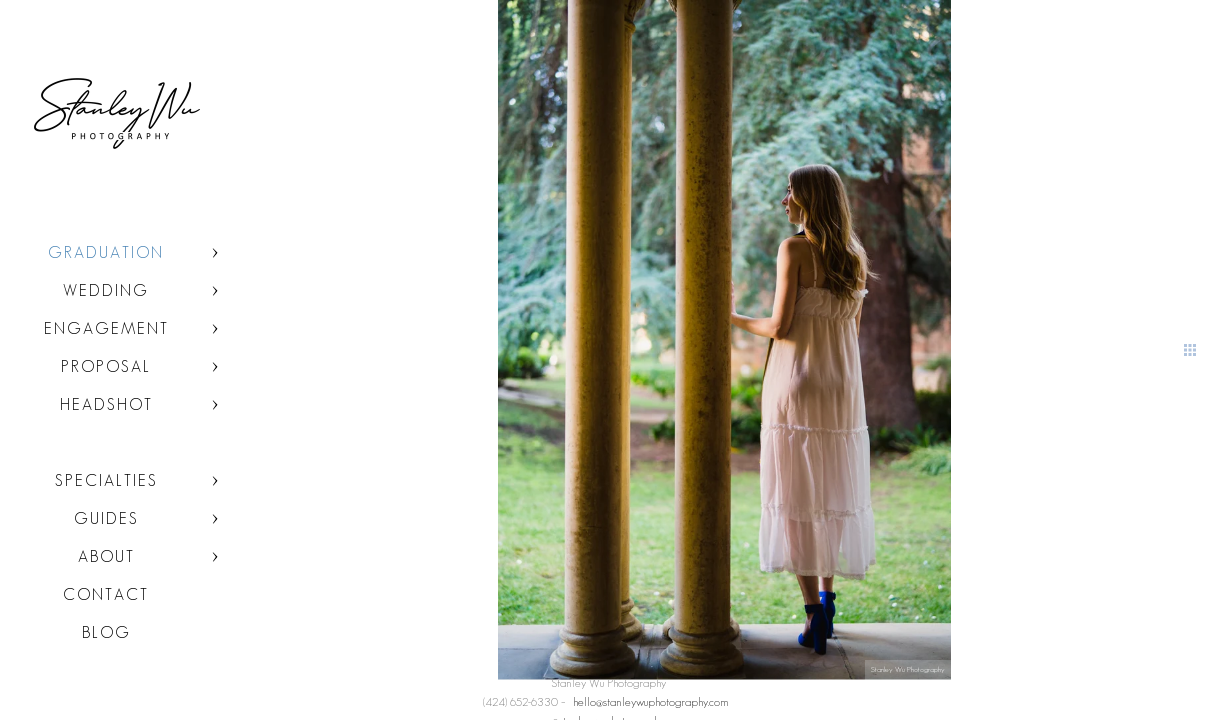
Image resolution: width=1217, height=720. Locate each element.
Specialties (106, 480)
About (106, 556)
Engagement (106, 328)
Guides (106, 518)
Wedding (106, 290)
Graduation (106, 252)
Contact (106, 594)
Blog (106, 632)
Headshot (106, 404)
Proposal (106, 366)
